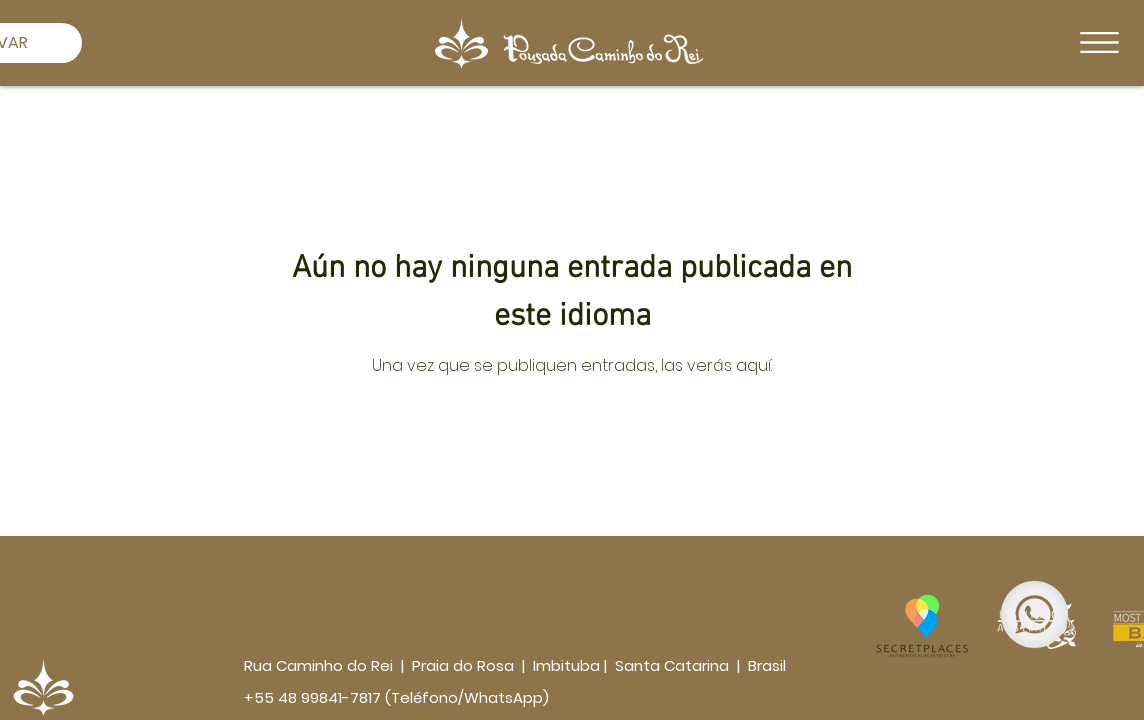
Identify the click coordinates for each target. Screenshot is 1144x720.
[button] (1099, 42)
